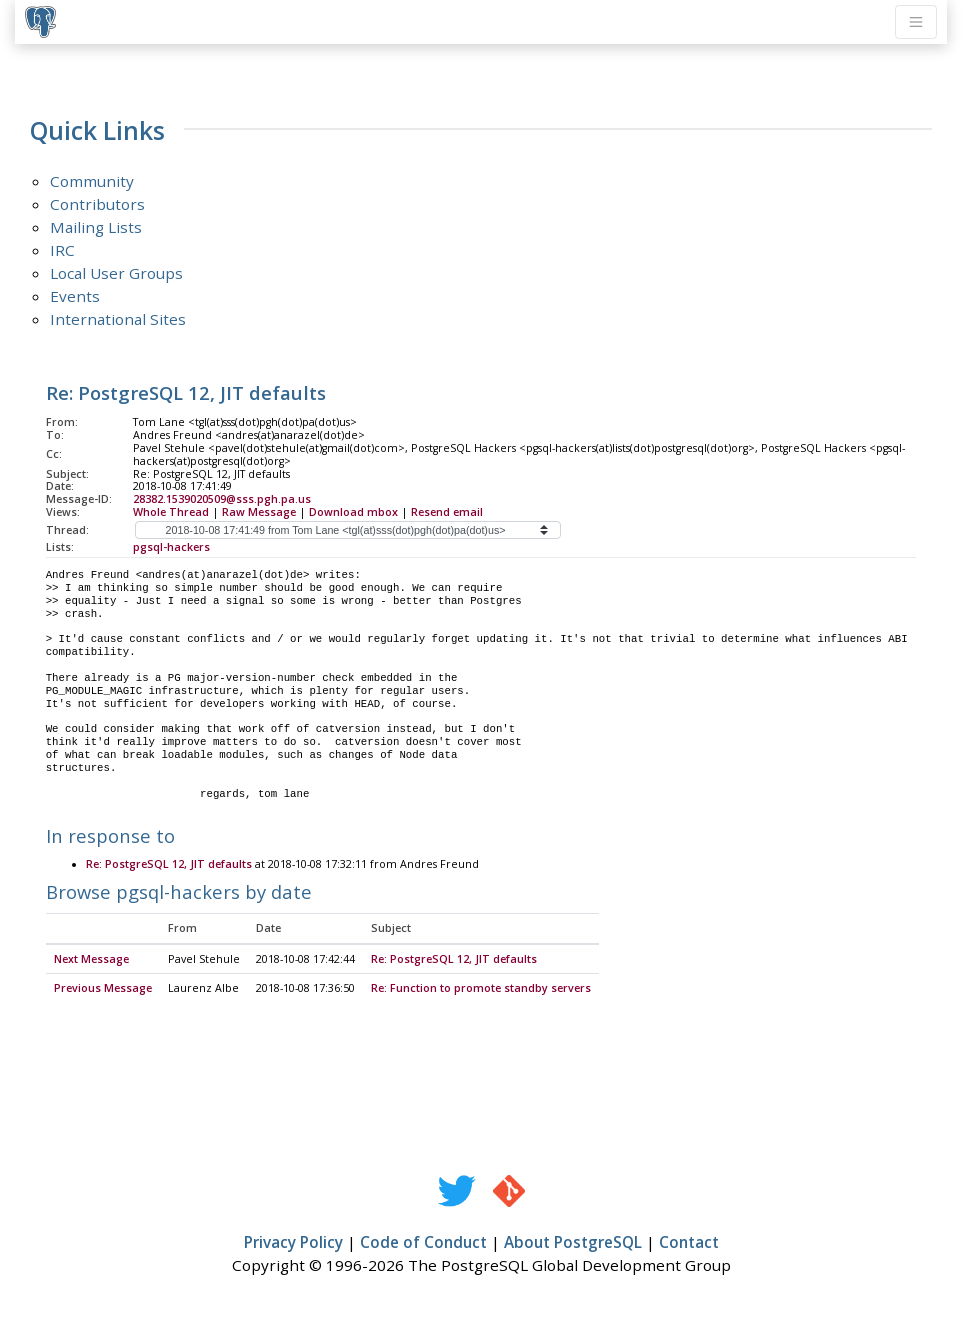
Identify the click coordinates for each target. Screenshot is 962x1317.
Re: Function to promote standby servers (481, 989)
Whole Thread (171, 512)
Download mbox (353, 512)
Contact (689, 1243)
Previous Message (103, 989)
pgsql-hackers (171, 547)
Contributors (97, 204)
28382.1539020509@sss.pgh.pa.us (222, 499)
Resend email (447, 512)
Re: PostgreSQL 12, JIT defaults (169, 865)
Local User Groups (116, 273)
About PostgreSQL (573, 1243)
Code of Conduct (423, 1243)
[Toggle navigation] (916, 22)
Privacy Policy (293, 1243)
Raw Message (259, 512)
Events (75, 296)
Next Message (91, 960)
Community (92, 181)
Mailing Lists (96, 227)
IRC (62, 250)
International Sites (118, 319)
